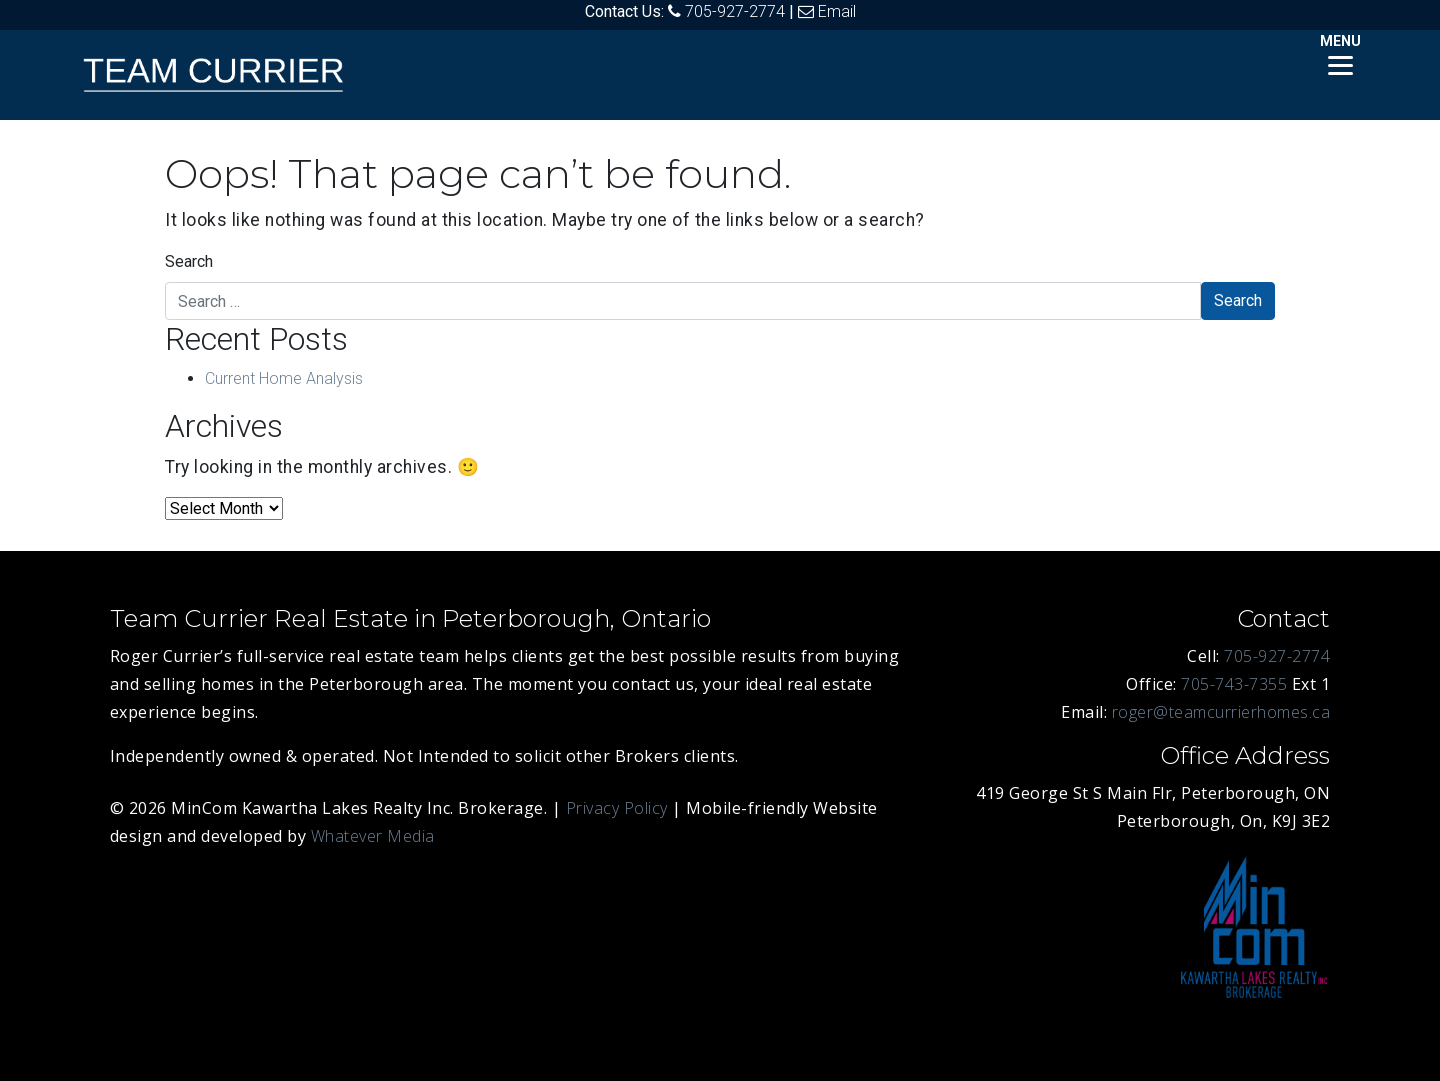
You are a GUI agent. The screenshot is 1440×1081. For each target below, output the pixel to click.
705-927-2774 (735, 11)
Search (189, 261)
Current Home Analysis (284, 378)
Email (837, 11)
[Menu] (1340, 52)
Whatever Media (373, 836)
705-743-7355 (1234, 684)
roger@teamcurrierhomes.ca (1221, 712)
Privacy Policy (617, 808)
